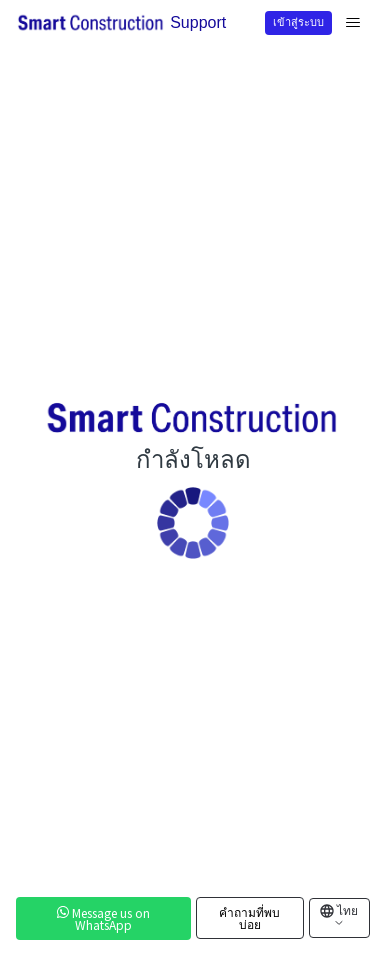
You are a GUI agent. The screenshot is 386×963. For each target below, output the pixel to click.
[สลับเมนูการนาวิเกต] (353, 23)
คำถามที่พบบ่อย (249, 918)
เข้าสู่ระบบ (298, 21)
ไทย (345, 915)
